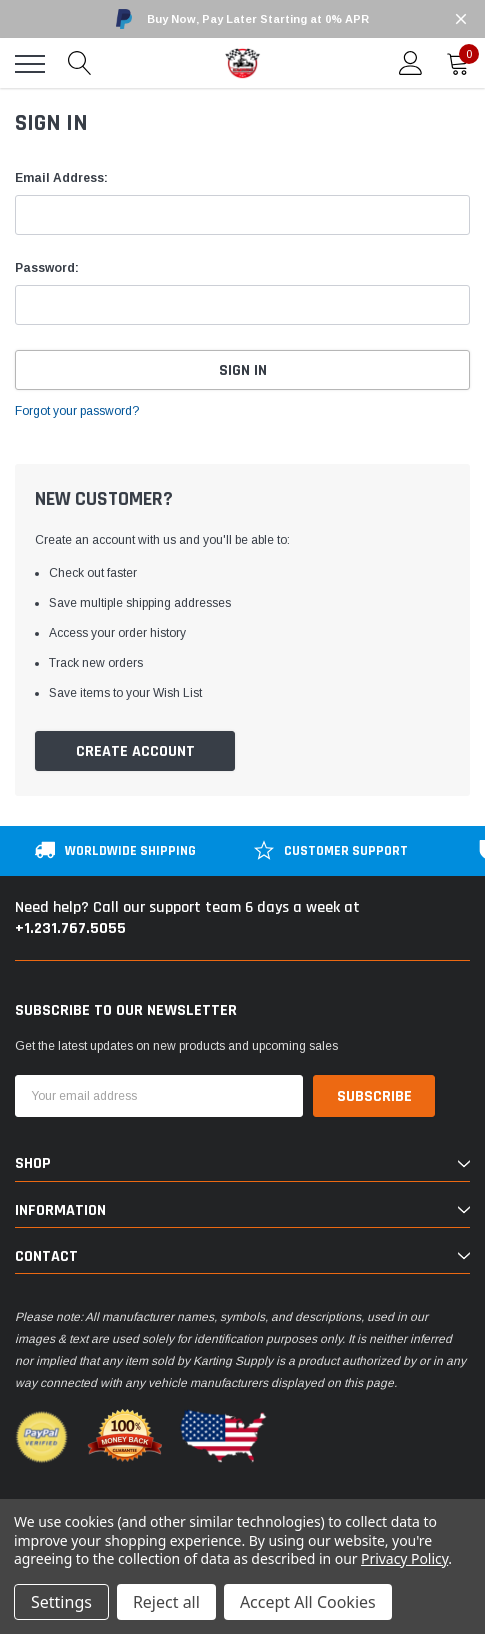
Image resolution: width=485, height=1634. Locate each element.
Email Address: (61, 178)
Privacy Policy (404, 1558)
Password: (47, 268)
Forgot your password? (77, 411)
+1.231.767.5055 (70, 928)
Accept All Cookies (308, 1602)
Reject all (166, 1602)
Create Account (135, 751)
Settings (61, 1602)
